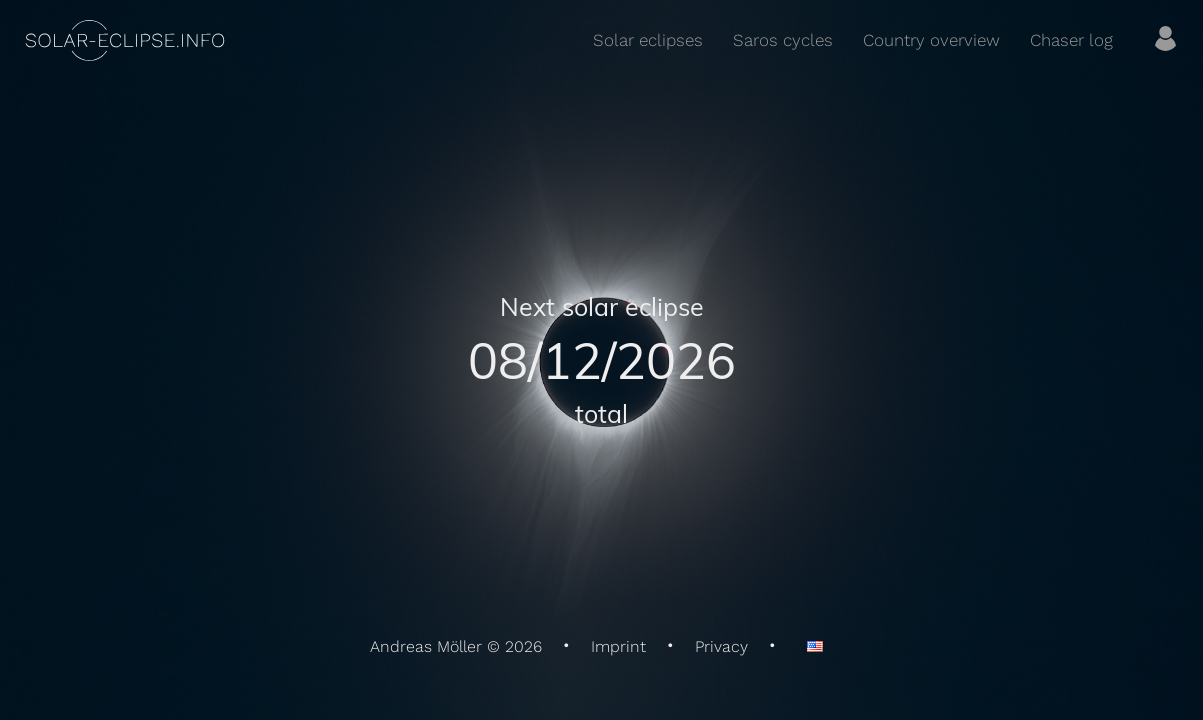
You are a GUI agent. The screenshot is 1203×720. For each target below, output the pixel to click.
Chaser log (1071, 40)
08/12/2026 (602, 359)
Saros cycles (783, 40)
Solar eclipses (648, 40)
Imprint (618, 646)
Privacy (721, 646)
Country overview (931, 40)
